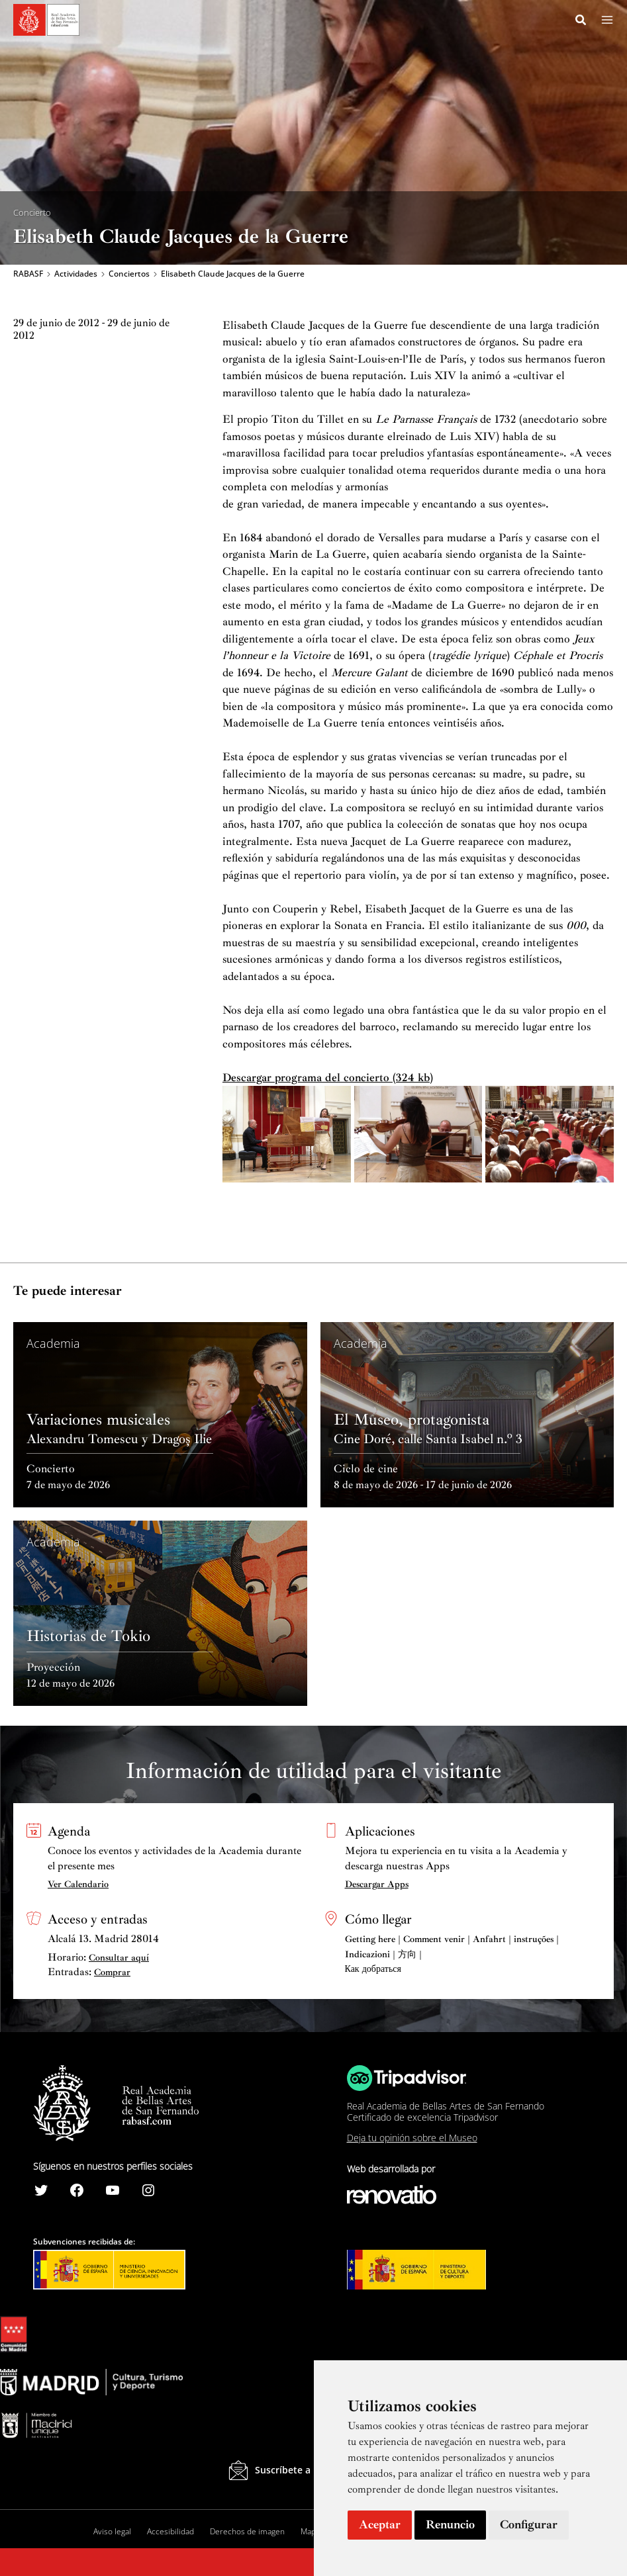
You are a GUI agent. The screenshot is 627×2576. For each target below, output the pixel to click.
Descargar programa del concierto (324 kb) (327, 1080)
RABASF (28, 275)
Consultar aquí (119, 1957)
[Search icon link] (581, 22)
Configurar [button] (528, 2524)
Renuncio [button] (450, 2524)
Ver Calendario (78, 1884)
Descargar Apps (377, 1884)
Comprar (112, 1972)
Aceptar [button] (380, 2524)
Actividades (75, 275)
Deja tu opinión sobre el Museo (412, 2137)
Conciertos (129, 275)
